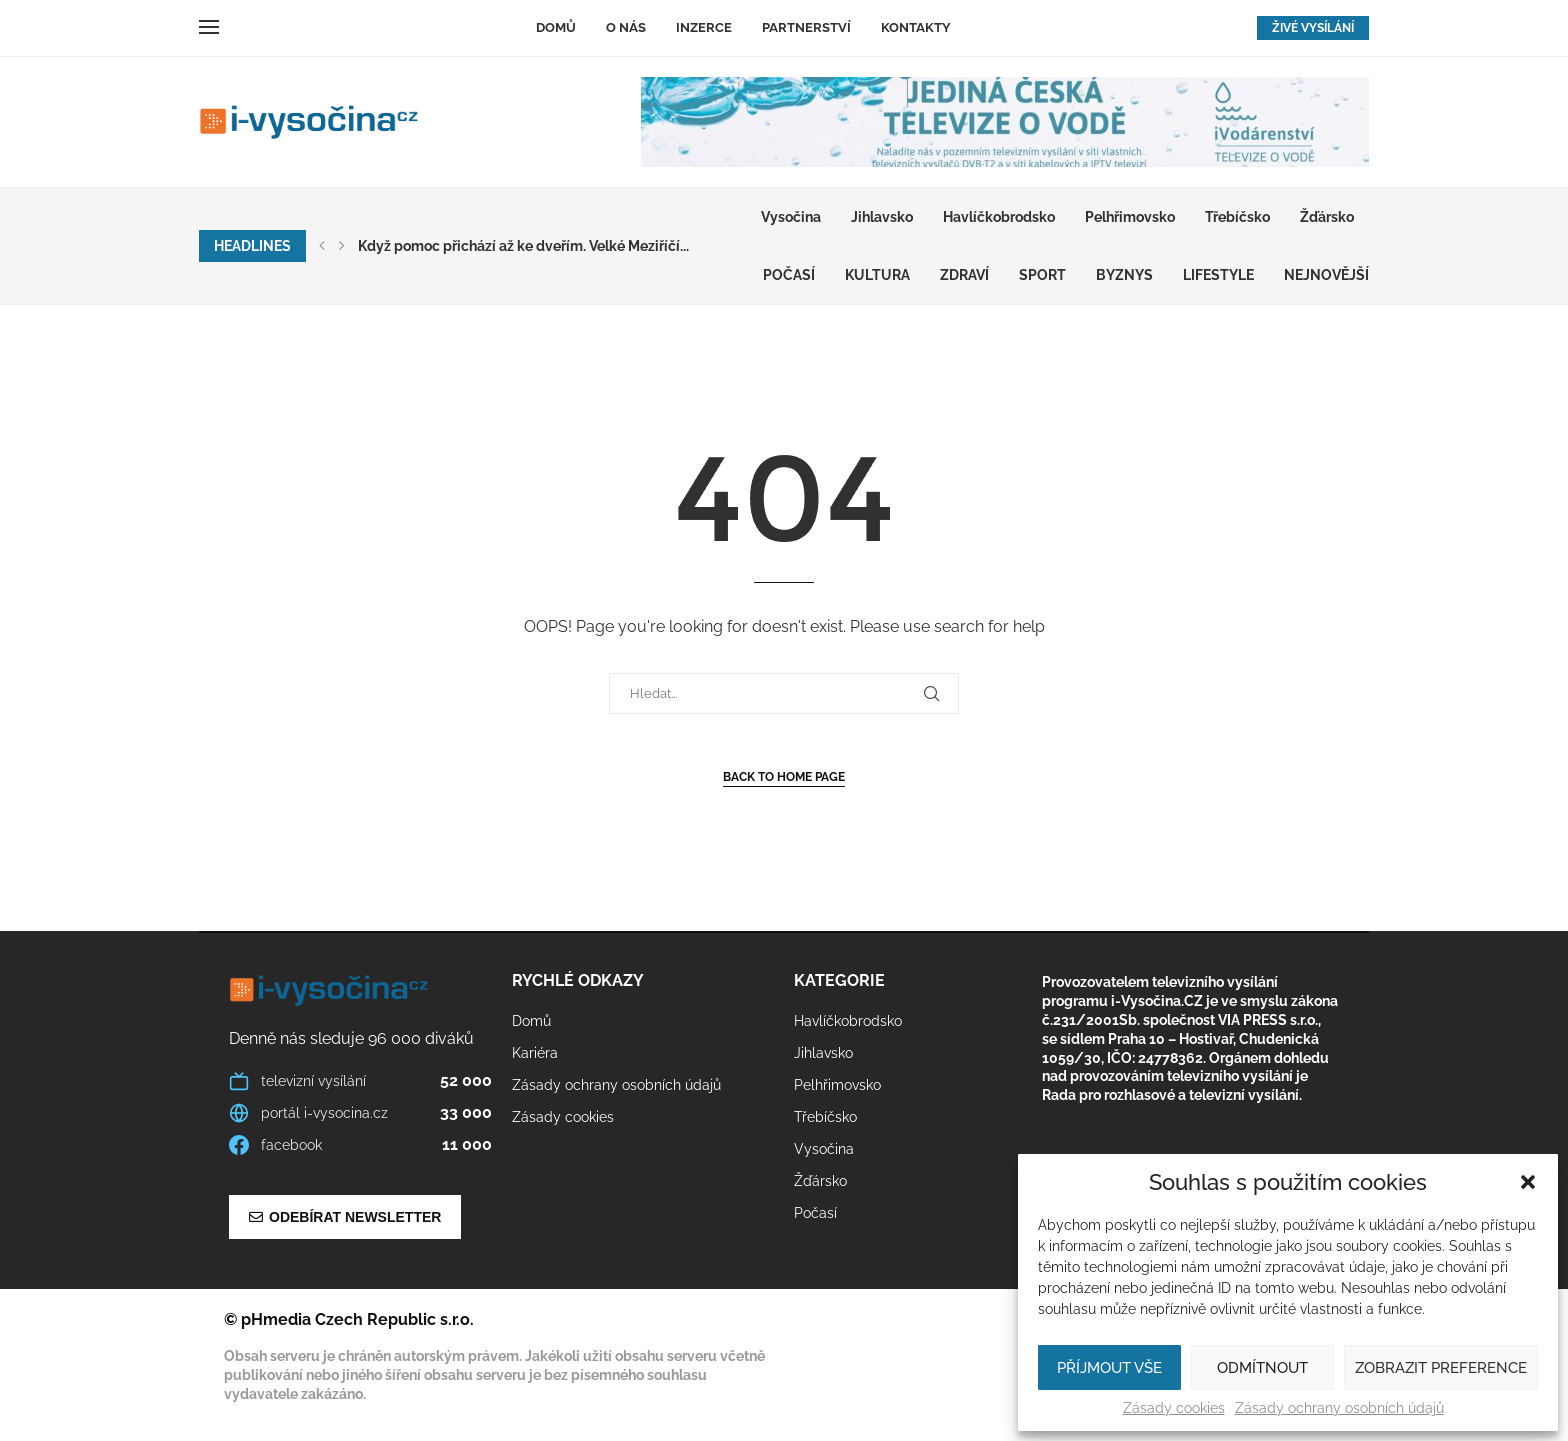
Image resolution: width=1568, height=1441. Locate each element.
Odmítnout (1262, 1368)
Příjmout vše (1109, 1368)
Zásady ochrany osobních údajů (1339, 1408)
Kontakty (916, 27)
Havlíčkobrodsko (999, 217)
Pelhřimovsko (1130, 217)
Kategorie (839, 981)
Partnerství (806, 27)
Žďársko (1327, 217)
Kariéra (535, 1053)
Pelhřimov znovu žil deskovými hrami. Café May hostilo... (542, 246)
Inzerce (704, 27)
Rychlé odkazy (578, 981)
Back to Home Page (784, 777)
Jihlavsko (882, 217)
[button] (1528, 1182)
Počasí (789, 275)
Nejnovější (1326, 275)
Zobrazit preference (1441, 1368)
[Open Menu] (209, 27)
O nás (626, 27)
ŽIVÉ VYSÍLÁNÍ (1313, 28)
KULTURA (877, 275)
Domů (556, 27)
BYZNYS (1124, 275)
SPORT (1042, 275)
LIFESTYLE (1218, 275)
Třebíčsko (1237, 217)
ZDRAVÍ (964, 275)
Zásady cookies (1174, 1408)
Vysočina (791, 217)
